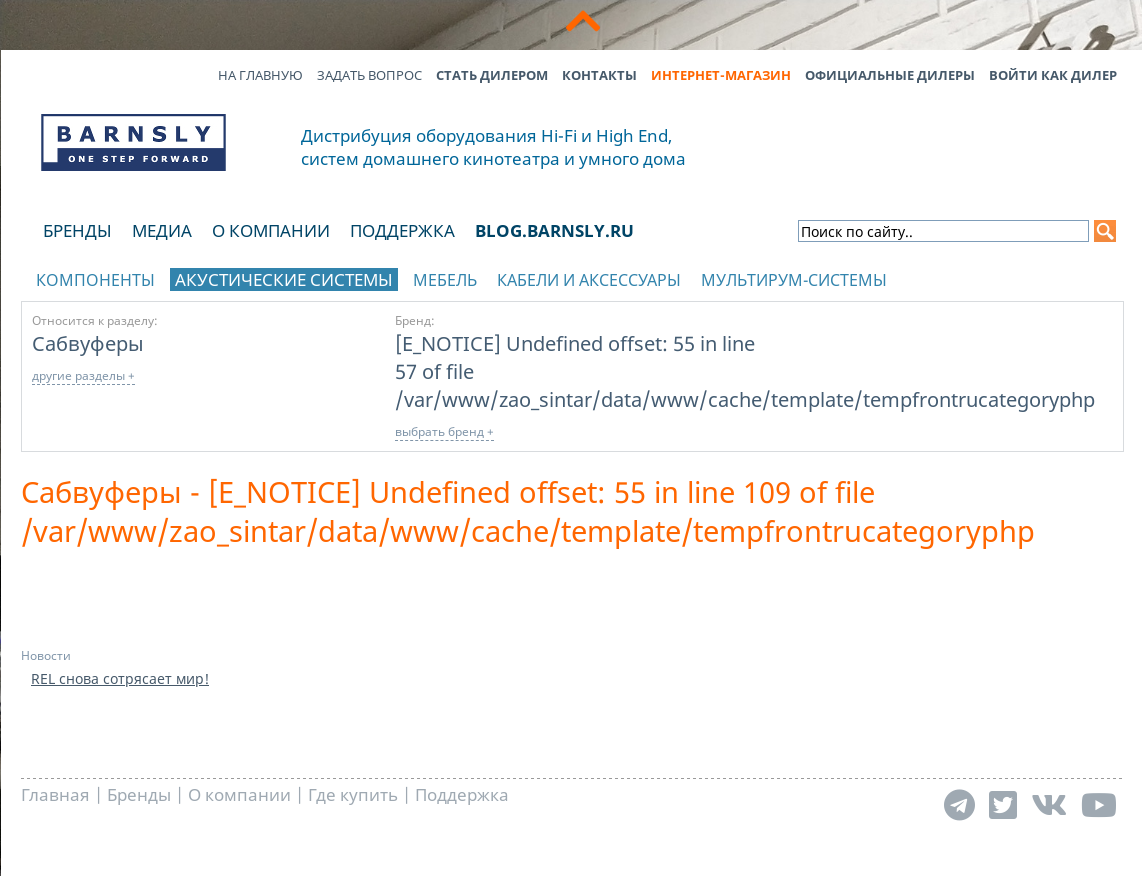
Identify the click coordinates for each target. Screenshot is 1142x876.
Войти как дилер (1053, 75)
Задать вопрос (369, 75)
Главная (55, 794)
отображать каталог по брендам (997, 276)
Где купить (353, 794)
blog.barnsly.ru (554, 230)
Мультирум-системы (794, 280)
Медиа (162, 230)
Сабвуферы (88, 343)
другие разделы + (83, 375)
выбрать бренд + (444, 431)
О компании (271, 230)
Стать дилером (492, 75)
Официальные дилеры (890, 75)
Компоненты (95, 280)
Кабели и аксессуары (589, 280)
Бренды (77, 230)
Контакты (599, 75)
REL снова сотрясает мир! (120, 678)
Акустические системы (284, 279)
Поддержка (402, 230)
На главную (260, 75)
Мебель (445, 280)
